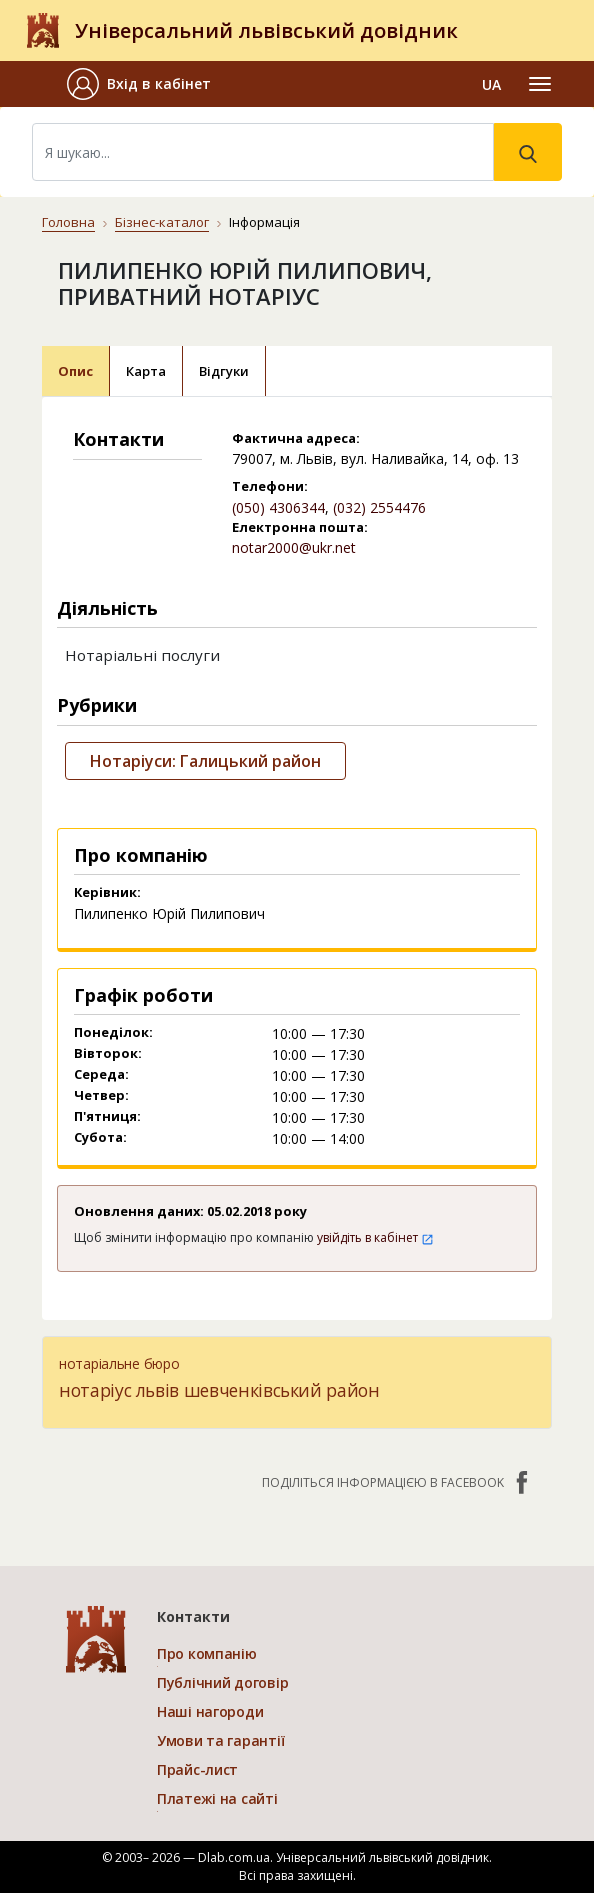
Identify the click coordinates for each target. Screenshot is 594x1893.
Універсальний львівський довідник (266, 30)
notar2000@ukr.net (294, 547)
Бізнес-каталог (162, 222)
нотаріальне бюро (119, 1363)
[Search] (263, 152)
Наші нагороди (210, 1711)
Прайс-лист (197, 1769)
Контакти (193, 1616)
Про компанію (207, 1653)
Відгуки (224, 371)
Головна (68, 222)
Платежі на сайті (217, 1798)
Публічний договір (222, 1682)
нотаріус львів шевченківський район (219, 1390)
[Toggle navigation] (540, 84)
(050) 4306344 (278, 507)
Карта (146, 371)
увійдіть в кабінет (375, 1237)
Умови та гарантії (220, 1740)
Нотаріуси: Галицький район (205, 761)
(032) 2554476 (379, 507)
